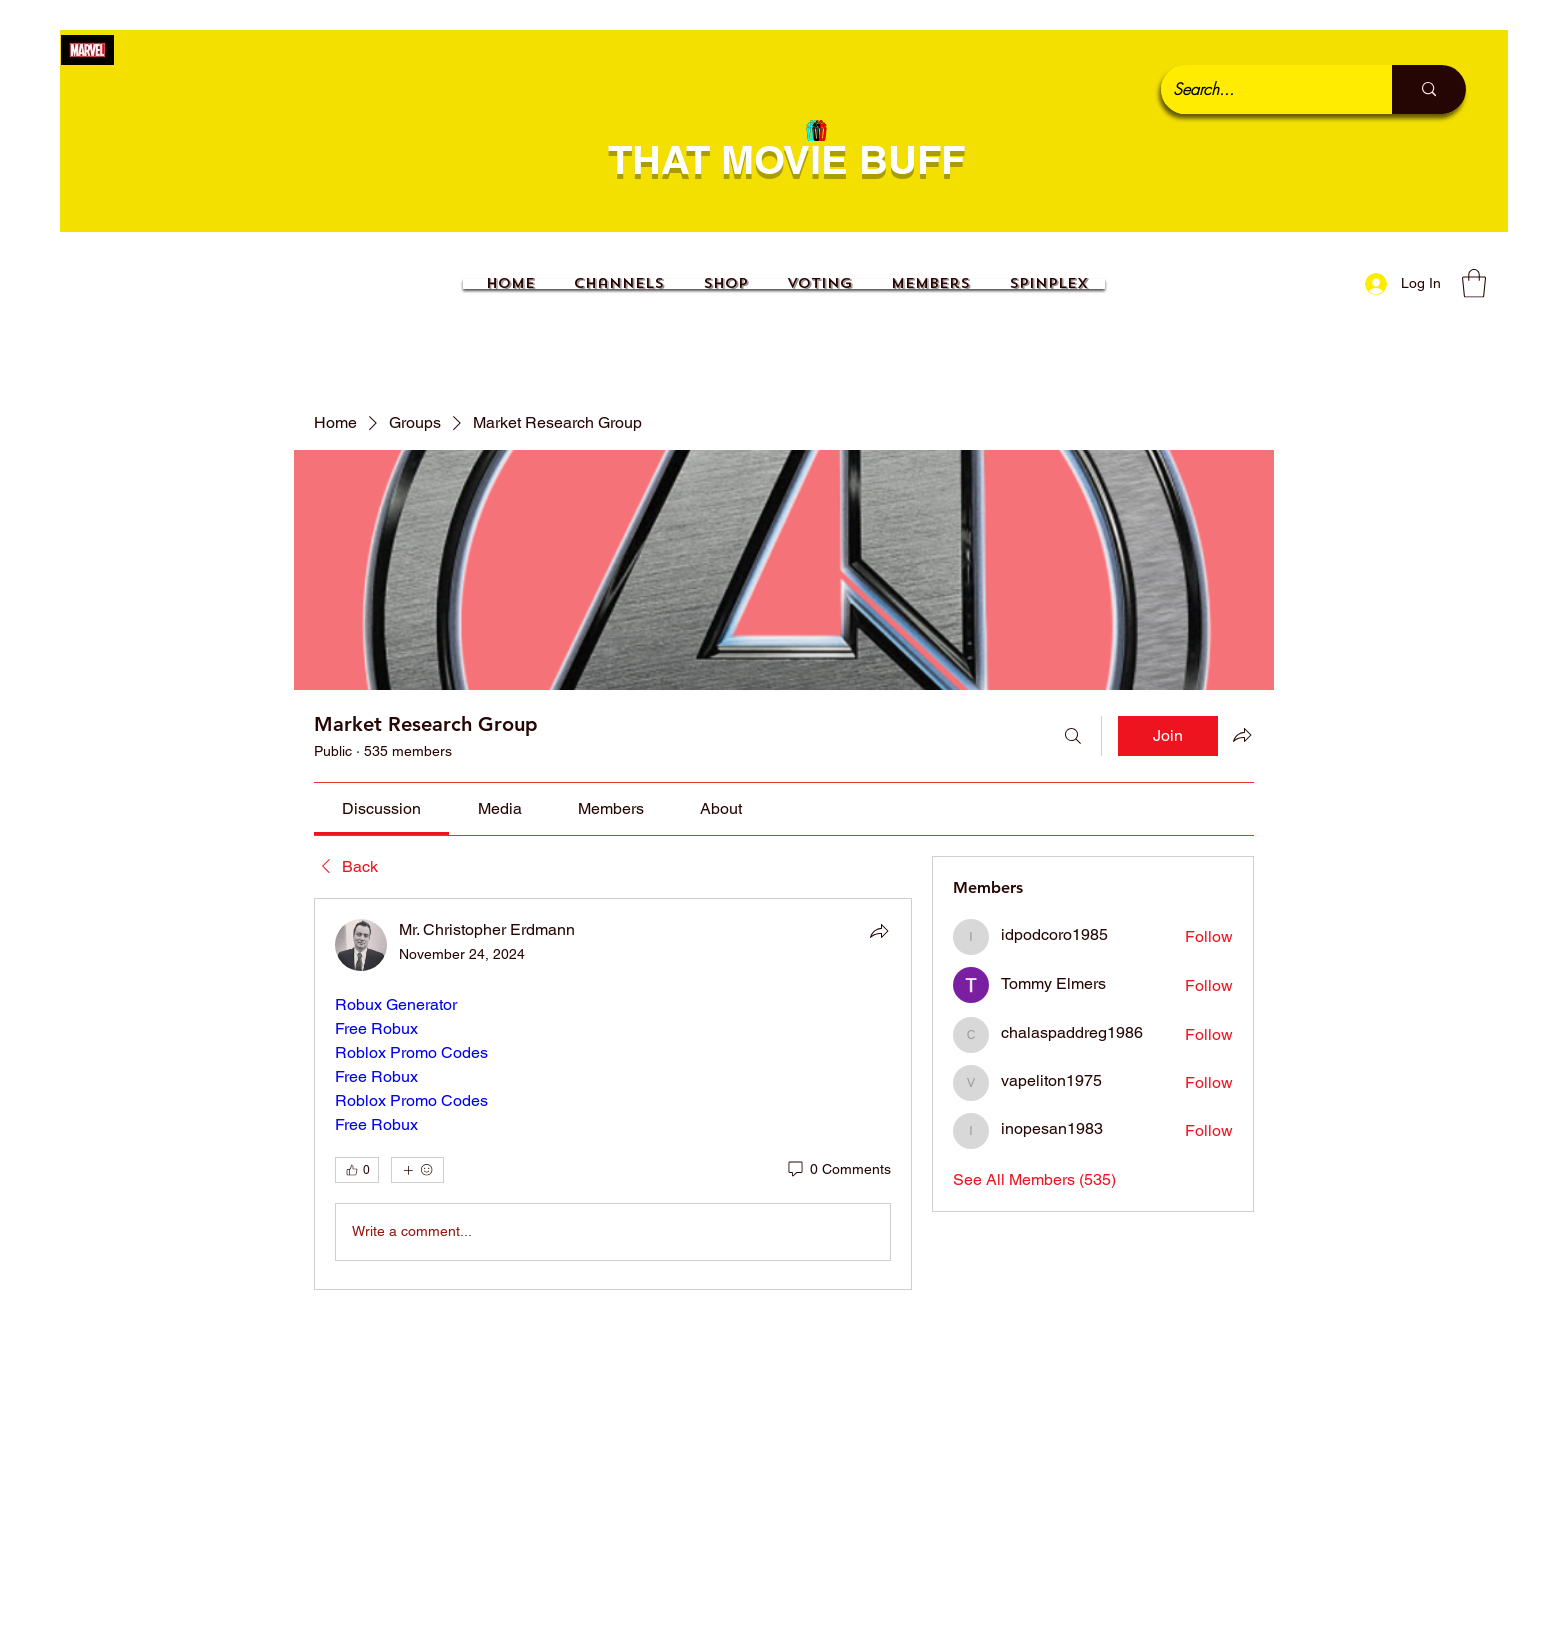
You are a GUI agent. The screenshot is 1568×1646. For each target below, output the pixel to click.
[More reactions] (417, 1170)
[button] (1474, 283)
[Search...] (1261, 89)
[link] (381, 808)
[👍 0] (357, 1170)
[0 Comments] (838, 1170)
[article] (613, 1094)
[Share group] (1242, 735)
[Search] (1073, 736)
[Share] (879, 931)
